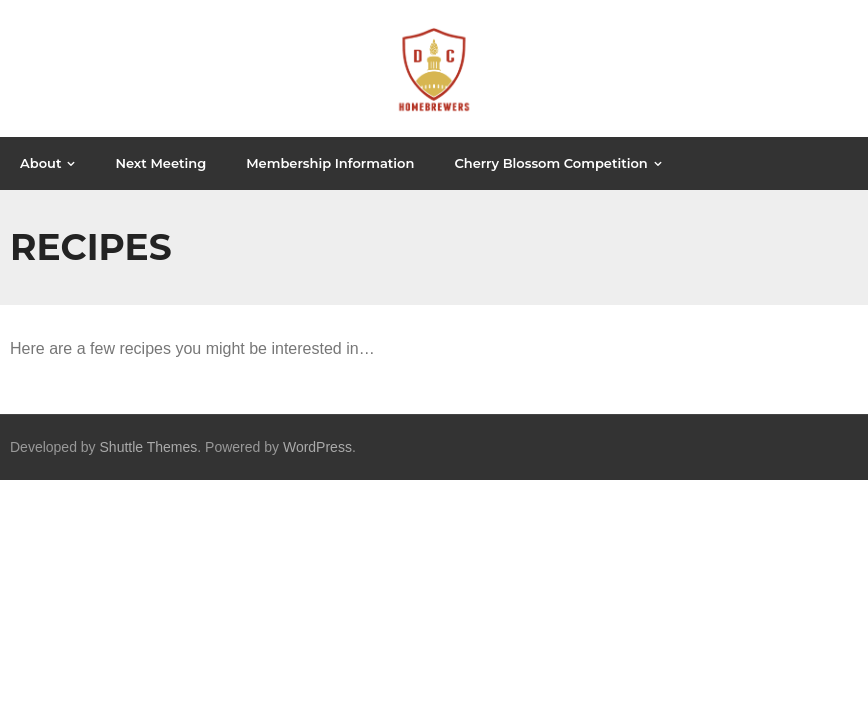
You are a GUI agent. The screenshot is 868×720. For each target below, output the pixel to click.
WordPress (317, 447)
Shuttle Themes (149, 447)
